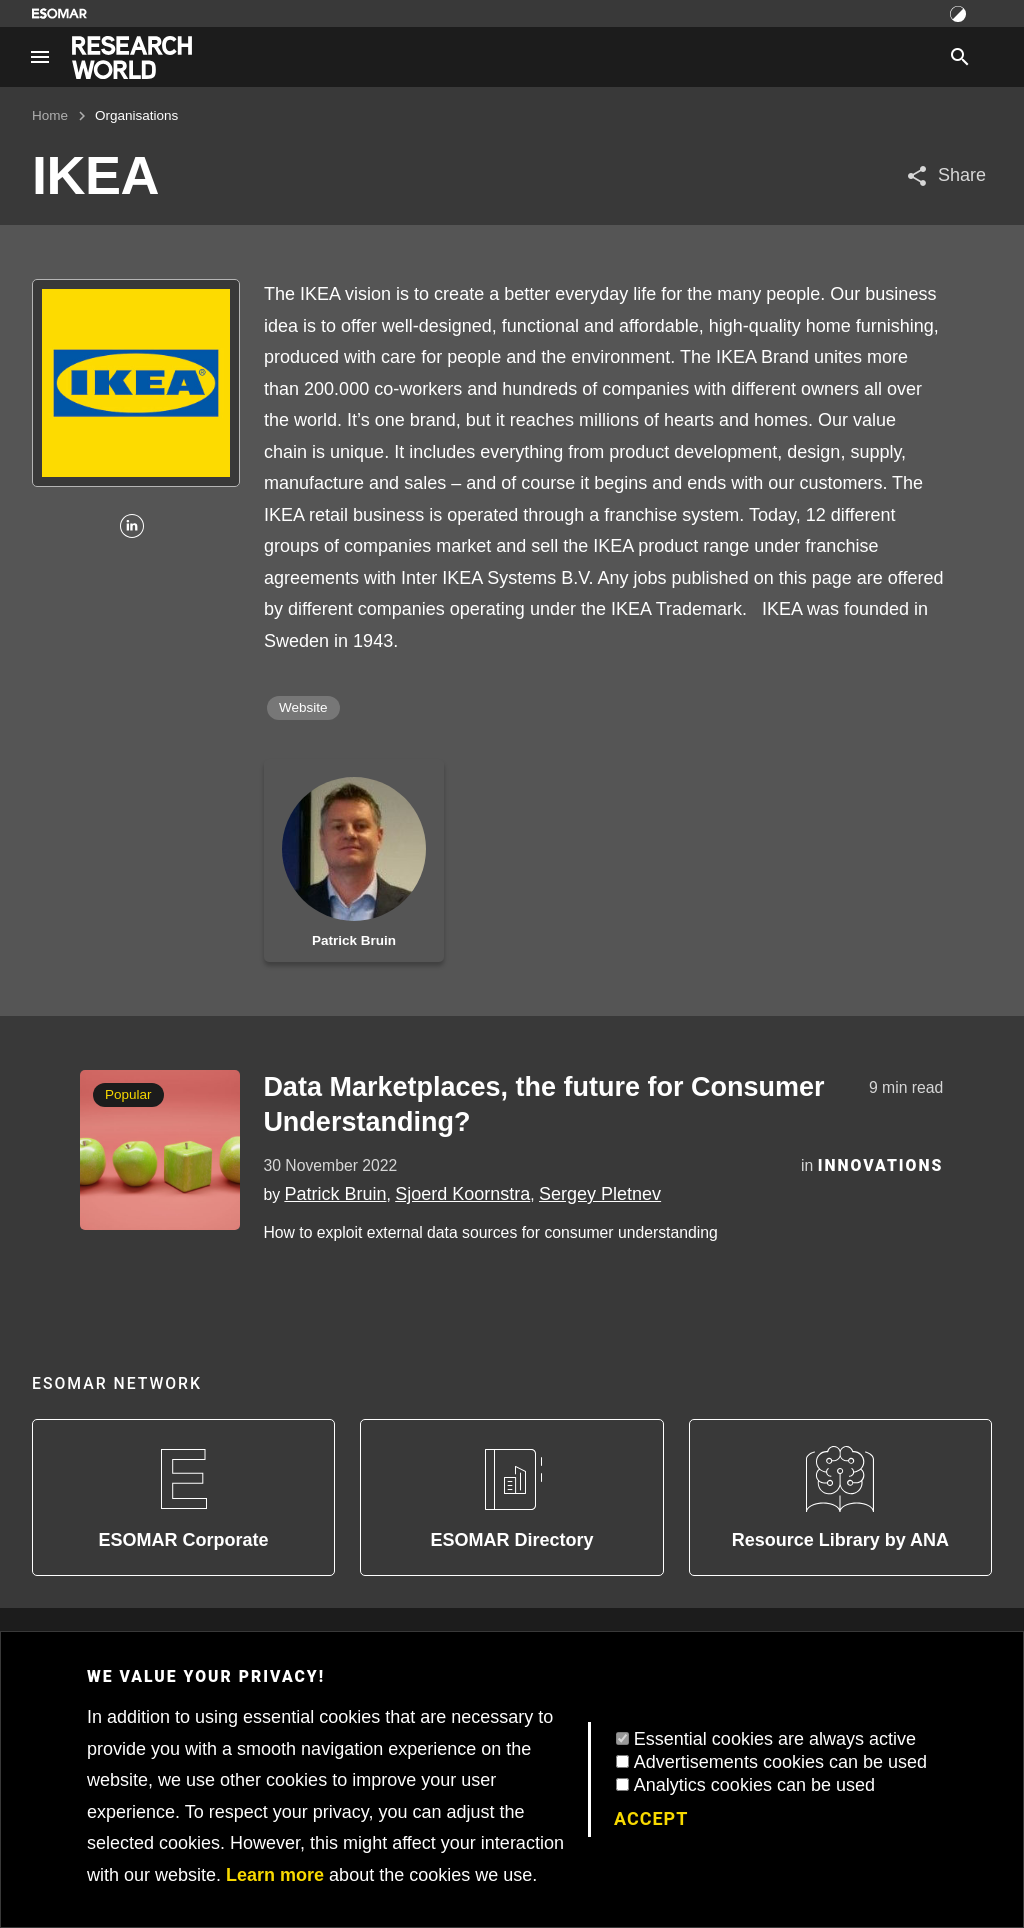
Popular (128, 1094)
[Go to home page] (132, 57)
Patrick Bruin (335, 1194)
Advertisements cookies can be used (780, 1762)
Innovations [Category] (881, 1165)
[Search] (960, 57)
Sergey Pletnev (600, 1194)
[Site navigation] (40, 57)
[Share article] (945, 175)
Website (303, 707)
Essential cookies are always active (775, 1739)
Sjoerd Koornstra (462, 1194)
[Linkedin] (132, 527)
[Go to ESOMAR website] (59, 13)
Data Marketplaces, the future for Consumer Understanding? (543, 1104)
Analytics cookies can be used (754, 1785)
